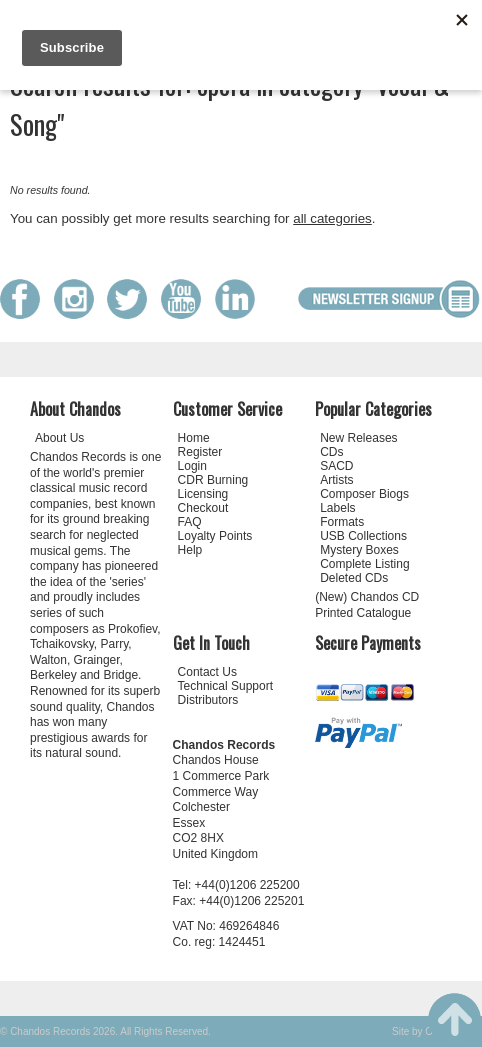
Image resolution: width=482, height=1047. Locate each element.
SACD (336, 466)
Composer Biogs (364, 494)
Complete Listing (364, 564)
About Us (59, 438)
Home (194, 438)
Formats (342, 522)
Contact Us (207, 672)
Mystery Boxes (359, 550)
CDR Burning (213, 480)
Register (200, 452)
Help (190, 550)
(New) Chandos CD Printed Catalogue (367, 605)
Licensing (203, 494)
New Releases (358, 438)
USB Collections (363, 536)
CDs (331, 452)
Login (192, 466)
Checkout (203, 508)
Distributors (208, 700)
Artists (336, 480)
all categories (332, 218)
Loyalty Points (215, 536)
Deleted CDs (354, 578)
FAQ (190, 522)
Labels (337, 508)
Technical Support (225, 686)
